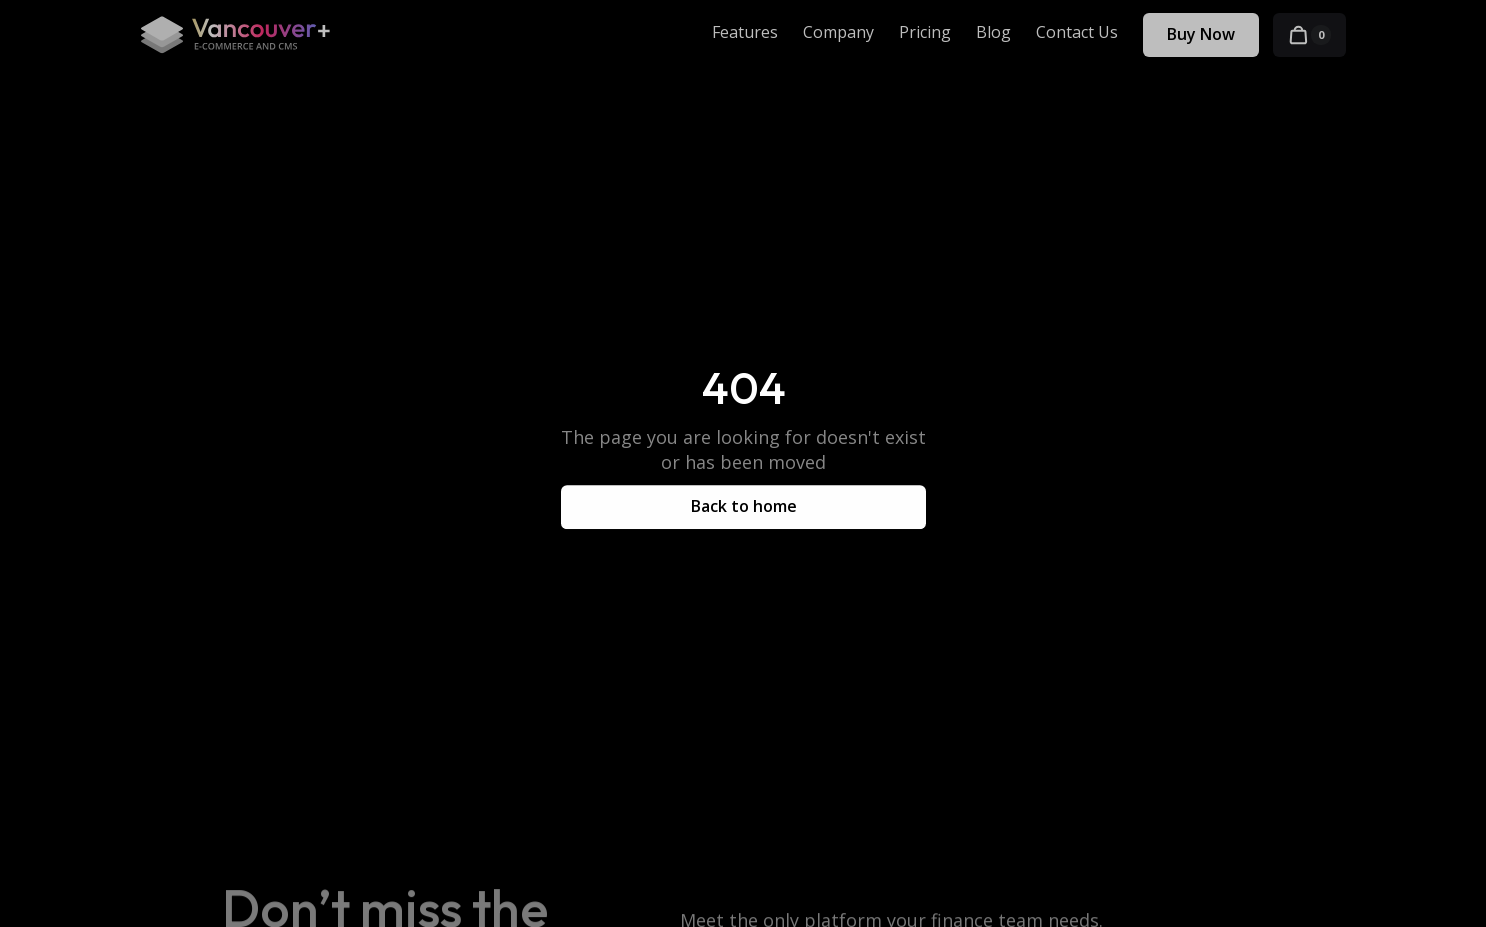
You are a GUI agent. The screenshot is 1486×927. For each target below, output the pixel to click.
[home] (235, 35)
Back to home (743, 506)
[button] (1309, 35)
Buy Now (1201, 34)
